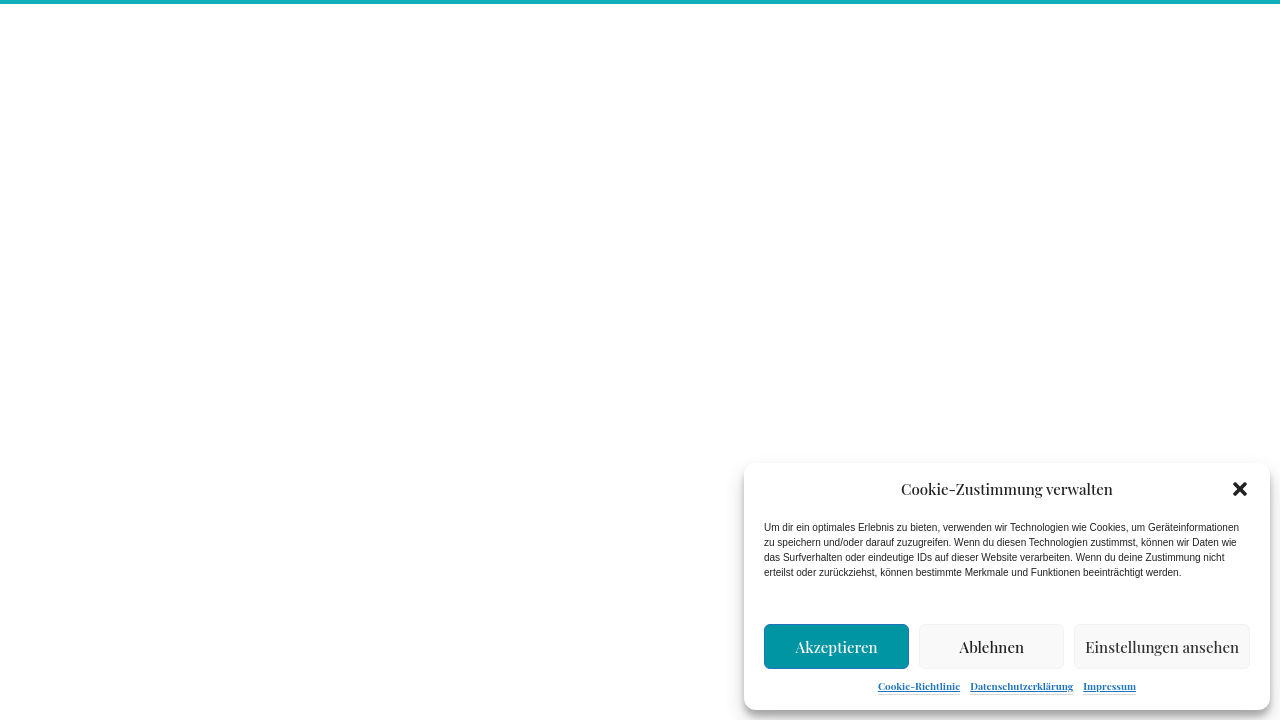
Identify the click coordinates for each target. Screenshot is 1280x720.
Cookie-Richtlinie (919, 686)
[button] (1240, 489)
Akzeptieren (837, 647)
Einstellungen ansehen (1162, 647)
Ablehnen (992, 647)
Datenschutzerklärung (1021, 686)
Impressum (1109, 686)
